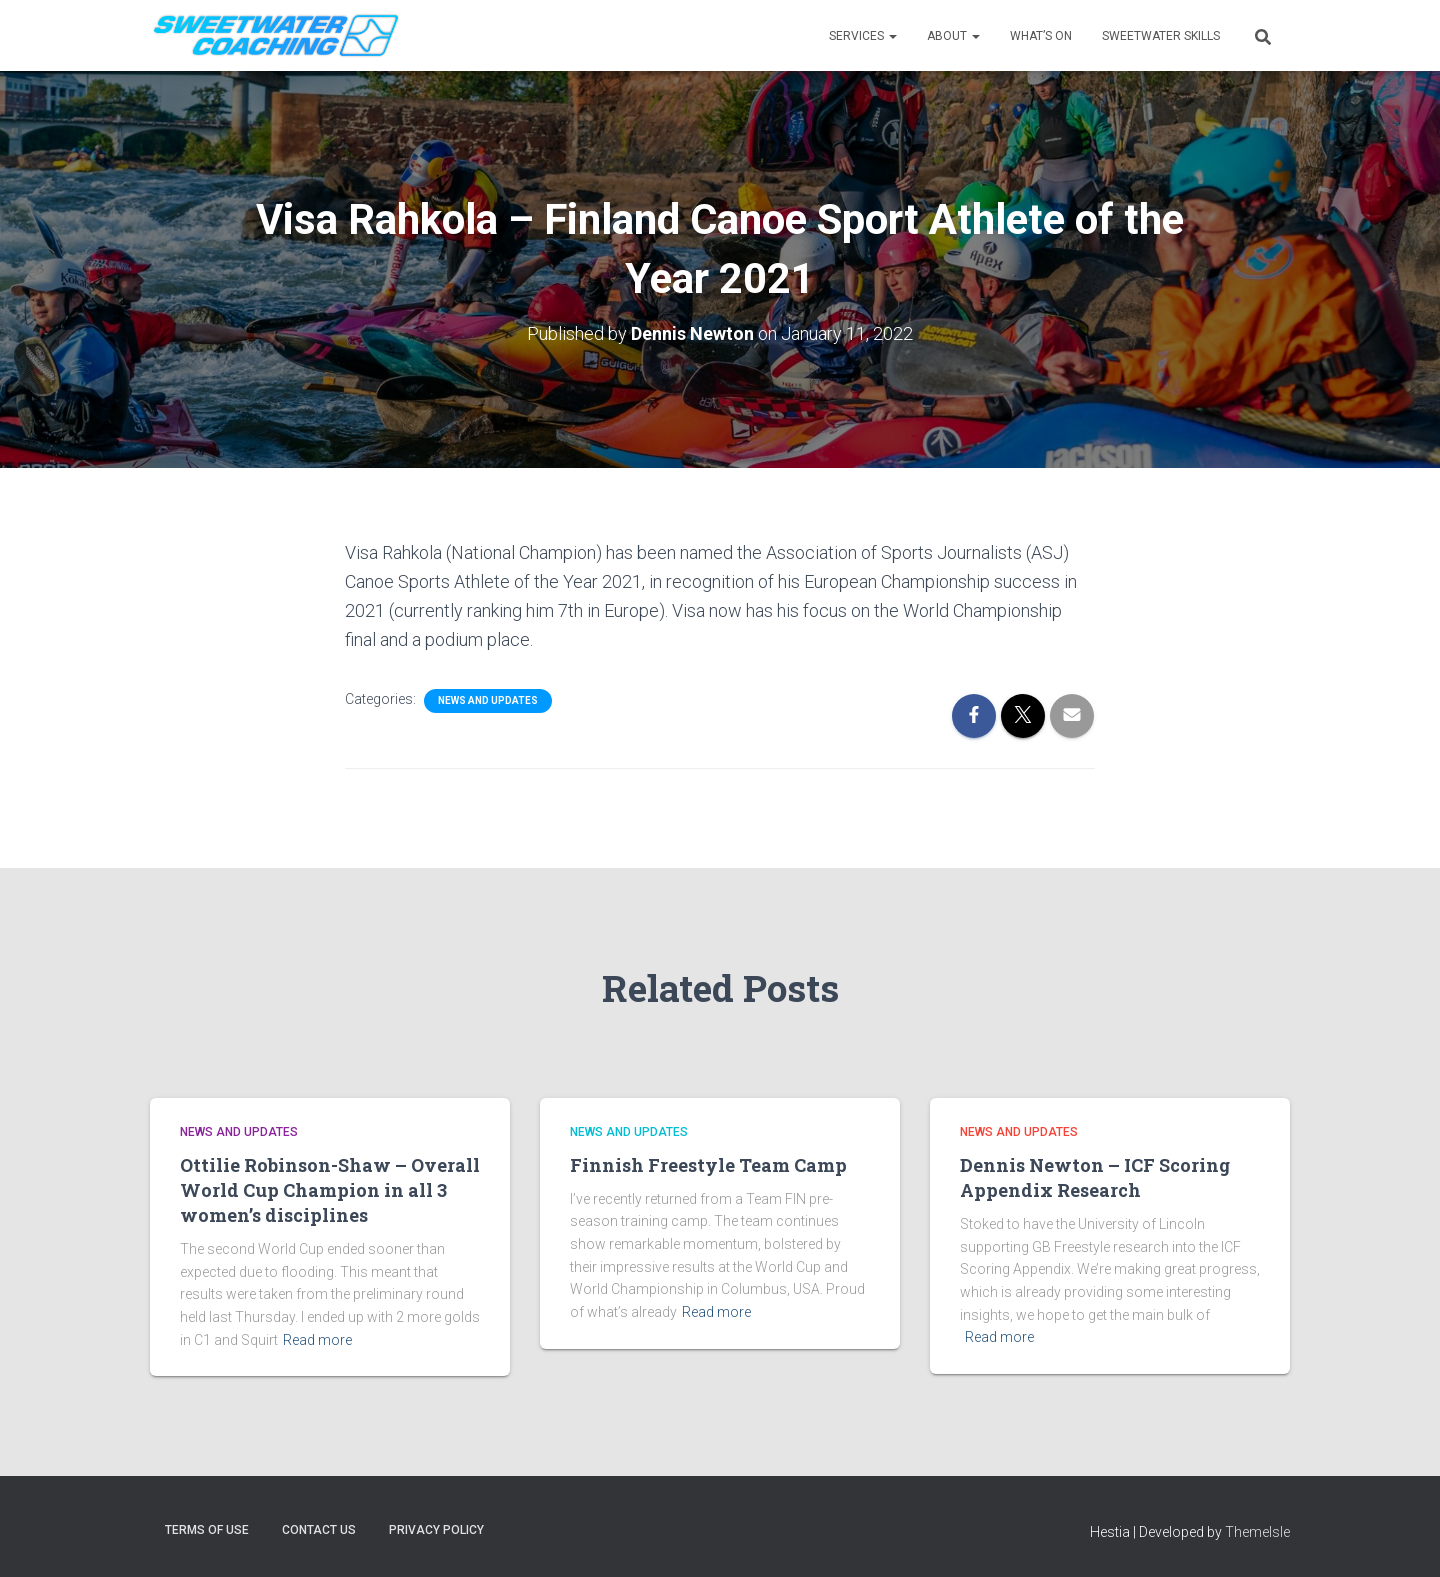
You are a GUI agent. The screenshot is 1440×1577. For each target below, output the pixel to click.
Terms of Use (207, 1530)
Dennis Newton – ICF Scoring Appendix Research (1095, 1177)
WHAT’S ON (1041, 36)
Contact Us (319, 1530)
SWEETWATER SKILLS (1161, 36)
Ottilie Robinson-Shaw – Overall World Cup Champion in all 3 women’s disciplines (330, 1190)
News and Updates (488, 700)
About (953, 36)
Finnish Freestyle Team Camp (708, 1165)
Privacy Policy (436, 1530)
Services (863, 36)
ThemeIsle (1257, 1532)
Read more (317, 1340)
